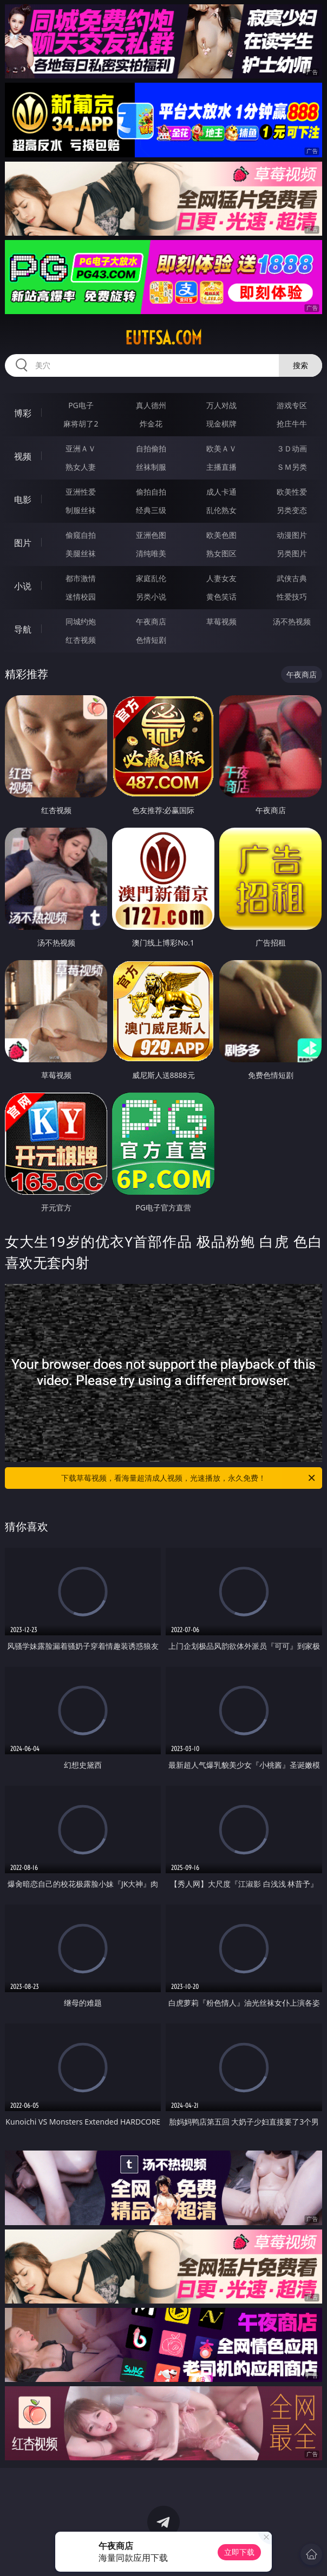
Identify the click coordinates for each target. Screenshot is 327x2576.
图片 (22, 543)
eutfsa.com (163, 338)
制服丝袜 (81, 510)
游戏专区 (292, 405)
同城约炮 (81, 621)
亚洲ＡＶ (81, 448)
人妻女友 (221, 578)
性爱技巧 (292, 596)
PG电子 (81, 405)
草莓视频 (221, 621)
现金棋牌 (221, 423)
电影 (22, 499)
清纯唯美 (151, 553)
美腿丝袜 (81, 553)
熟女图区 (221, 553)
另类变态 (292, 510)
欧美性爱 (292, 492)
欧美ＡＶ (221, 448)
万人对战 (221, 405)
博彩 (22, 413)
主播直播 (221, 467)
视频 (22, 456)
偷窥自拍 (81, 535)
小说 (22, 586)
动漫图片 (292, 535)
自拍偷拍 (151, 448)
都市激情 (81, 578)
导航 (22, 629)
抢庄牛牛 (292, 423)
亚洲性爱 (81, 492)
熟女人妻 (81, 467)
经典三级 (151, 510)
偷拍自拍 (151, 492)
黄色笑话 (221, 596)
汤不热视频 (292, 621)
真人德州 (151, 405)
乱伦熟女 (221, 510)
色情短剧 (151, 640)
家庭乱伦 (151, 578)
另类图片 (292, 553)
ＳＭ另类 (292, 467)
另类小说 (151, 596)
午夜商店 (151, 621)
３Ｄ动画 (292, 448)
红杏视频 (81, 640)
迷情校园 (81, 596)
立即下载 (239, 2552)
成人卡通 (221, 492)
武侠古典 (292, 578)
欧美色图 (221, 535)
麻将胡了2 (80, 423)
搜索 (300, 365)
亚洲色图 (151, 535)
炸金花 (151, 423)
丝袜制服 (151, 467)
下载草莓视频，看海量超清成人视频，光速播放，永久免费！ (189, 1478)
